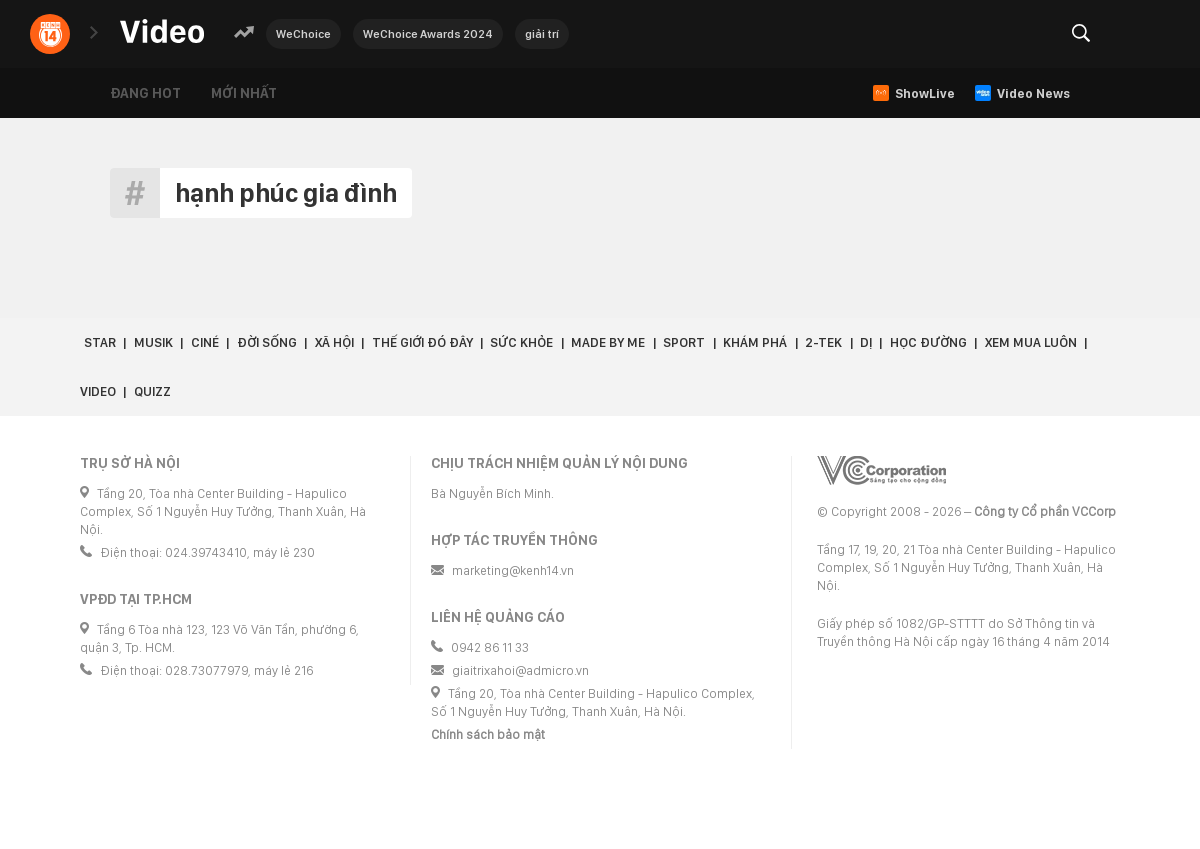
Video (98, 391)
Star (100, 342)
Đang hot (145, 93)
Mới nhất (244, 93)
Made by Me (608, 342)
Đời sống (267, 342)
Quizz (152, 391)
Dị (866, 342)
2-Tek (823, 342)
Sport (684, 342)
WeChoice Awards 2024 (428, 34)
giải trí (542, 34)
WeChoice (303, 34)
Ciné (205, 342)
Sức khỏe (521, 342)
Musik (153, 342)
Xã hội (334, 342)
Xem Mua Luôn (1031, 342)
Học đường (928, 342)
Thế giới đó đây (422, 342)
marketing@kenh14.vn (513, 570)
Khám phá (755, 342)
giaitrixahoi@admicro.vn (520, 670)
